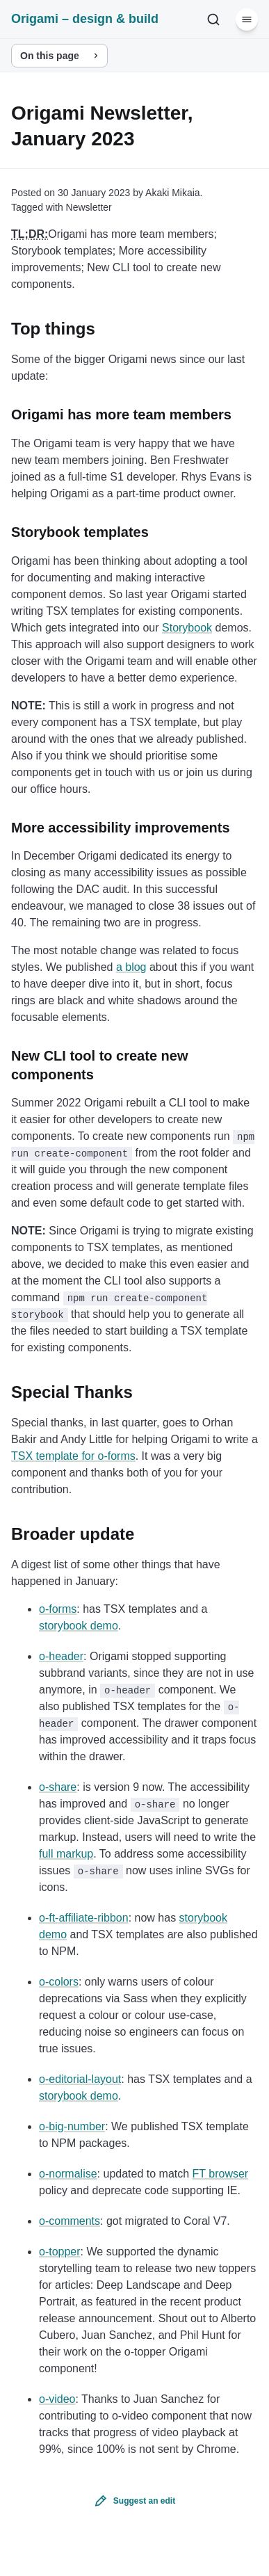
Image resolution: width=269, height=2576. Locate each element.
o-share (57, 1787)
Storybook (187, 628)
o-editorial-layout (80, 2079)
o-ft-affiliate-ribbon (84, 1918)
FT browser (221, 2174)
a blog (131, 967)
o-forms (57, 1609)
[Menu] (247, 19)
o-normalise (68, 2174)
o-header (61, 1656)
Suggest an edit (144, 2501)
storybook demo (78, 1626)
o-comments (69, 2221)
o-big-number (72, 2126)
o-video (57, 2399)
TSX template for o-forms (73, 1456)
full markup (66, 1854)
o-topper (60, 2251)
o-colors (59, 1982)
